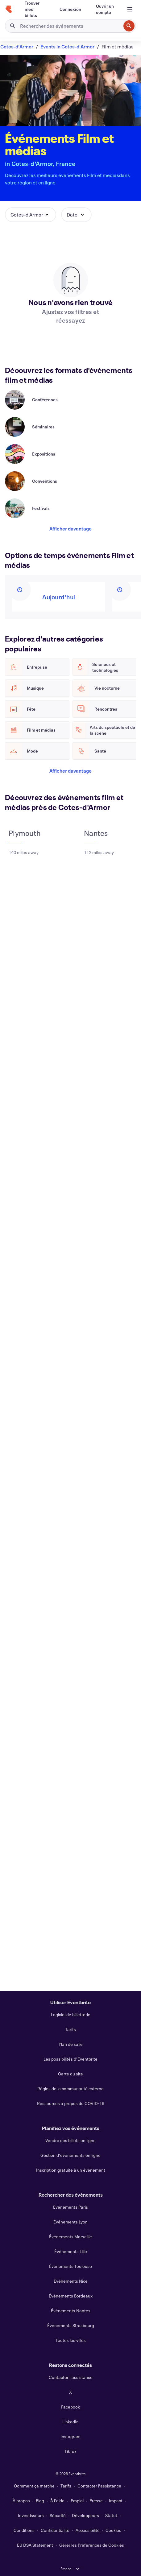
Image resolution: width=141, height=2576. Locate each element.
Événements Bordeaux (71, 2296)
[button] (30, 214)
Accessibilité (88, 2530)
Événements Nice (71, 2281)
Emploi (77, 2501)
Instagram (70, 2436)
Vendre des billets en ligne (70, 2140)
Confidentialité (55, 2530)
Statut (111, 2515)
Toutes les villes (71, 2340)
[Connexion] (70, 9)
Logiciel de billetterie (70, 2014)
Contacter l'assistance (71, 2377)
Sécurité (58, 2515)
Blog (40, 2501)
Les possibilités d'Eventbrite (70, 2059)
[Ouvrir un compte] (105, 9)
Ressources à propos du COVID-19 (70, 2103)
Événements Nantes (70, 2311)
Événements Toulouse (70, 2266)
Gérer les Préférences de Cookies (91, 2545)
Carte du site (70, 2074)
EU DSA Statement (35, 2545)
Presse (96, 2501)
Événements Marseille (70, 2237)
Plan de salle (71, 2044)
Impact (115, 2501)
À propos (21, 2501)
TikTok (70, 2451)
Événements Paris (70, 2207)
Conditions (24, 2530)
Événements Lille (70, 2251)
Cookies (113, 2530)
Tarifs (70, 2029)
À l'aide (57, 2501)
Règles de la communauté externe (70, 2088)
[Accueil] (8, 9)
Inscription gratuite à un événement (70, 2170)
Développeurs (85, 2515)
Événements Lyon (70, 2222)
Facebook (70, 2407)
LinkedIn (70, 2422)
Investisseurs (31, 2515)
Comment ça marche (34, 2486)
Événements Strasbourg (70, 2325)
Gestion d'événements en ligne (70, 2155)
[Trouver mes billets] (35, 9)
